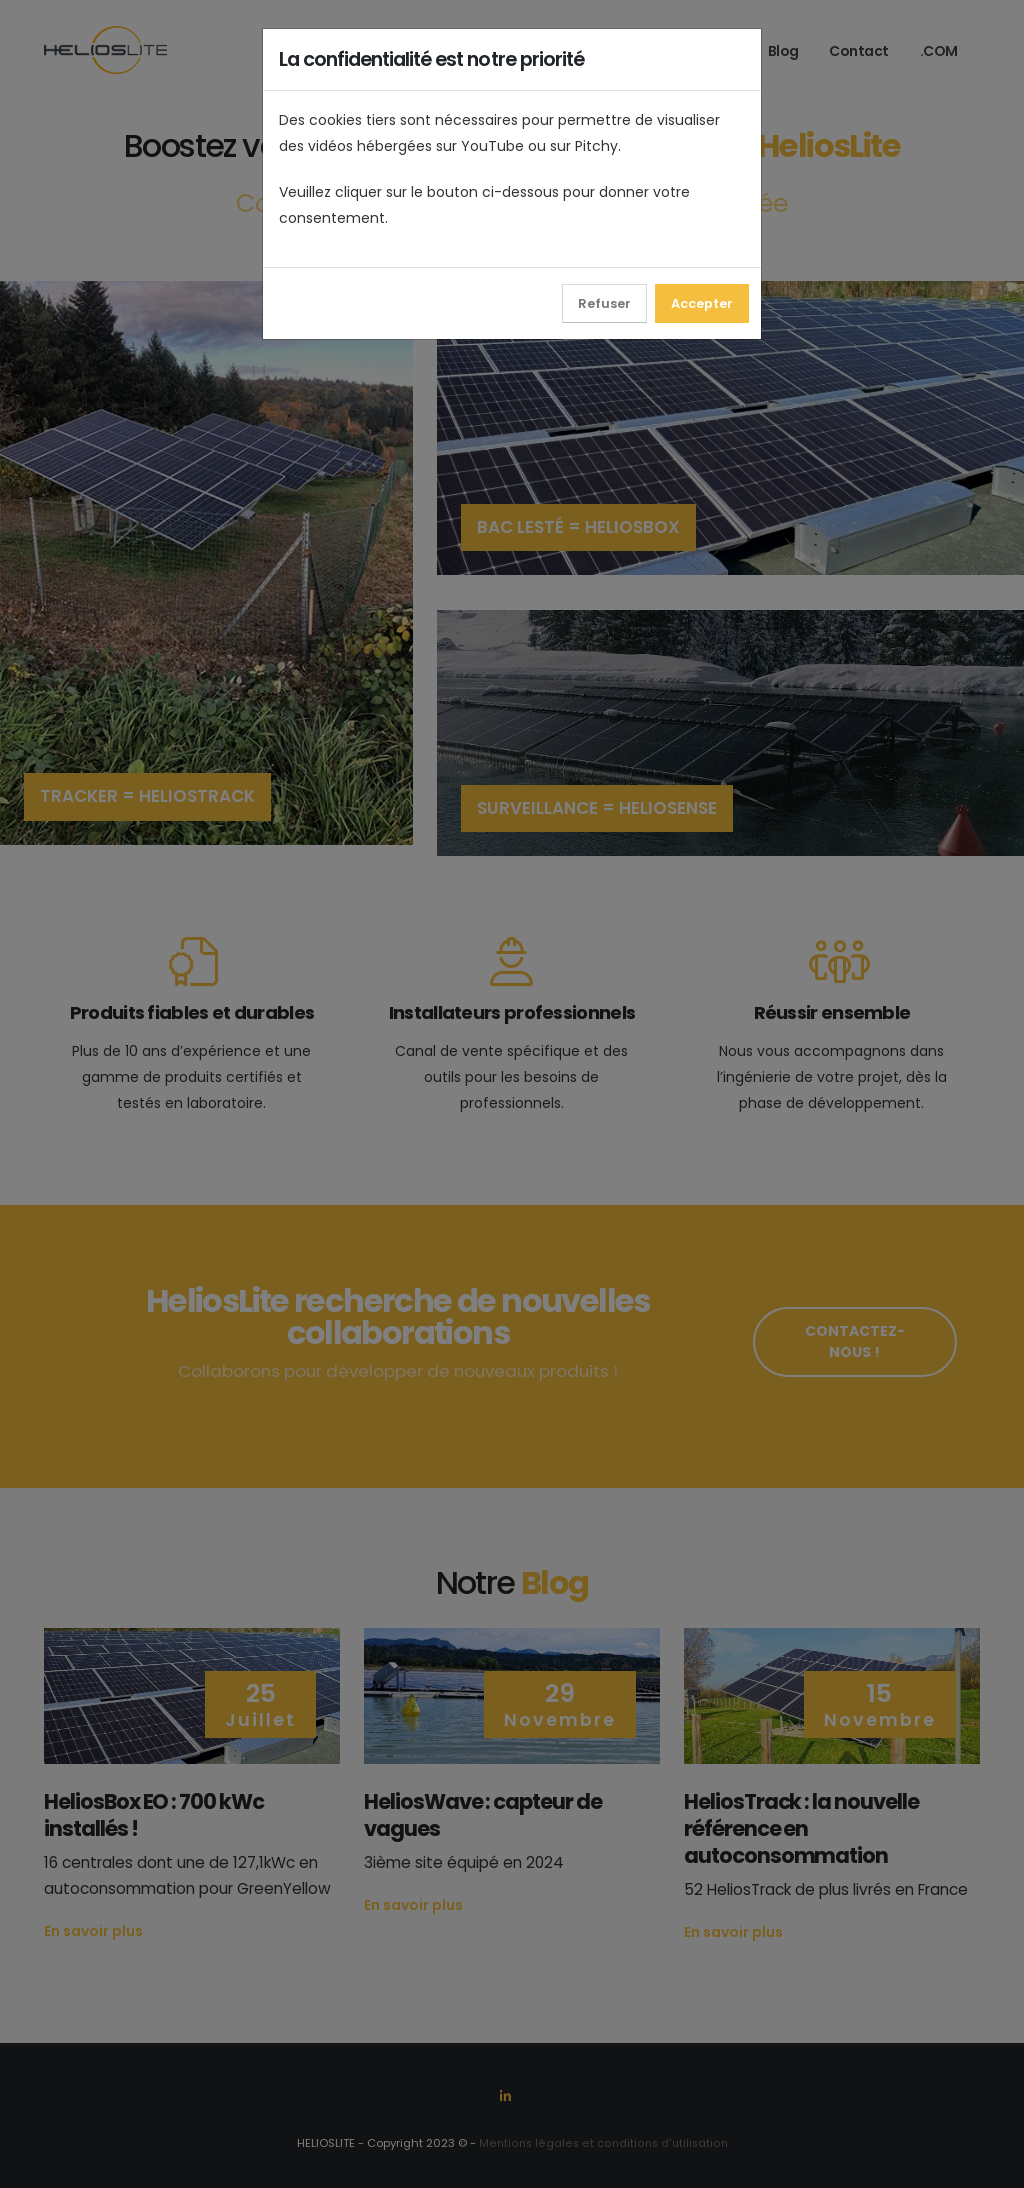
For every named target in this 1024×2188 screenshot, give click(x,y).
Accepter (702, 303)
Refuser (604, 303)
